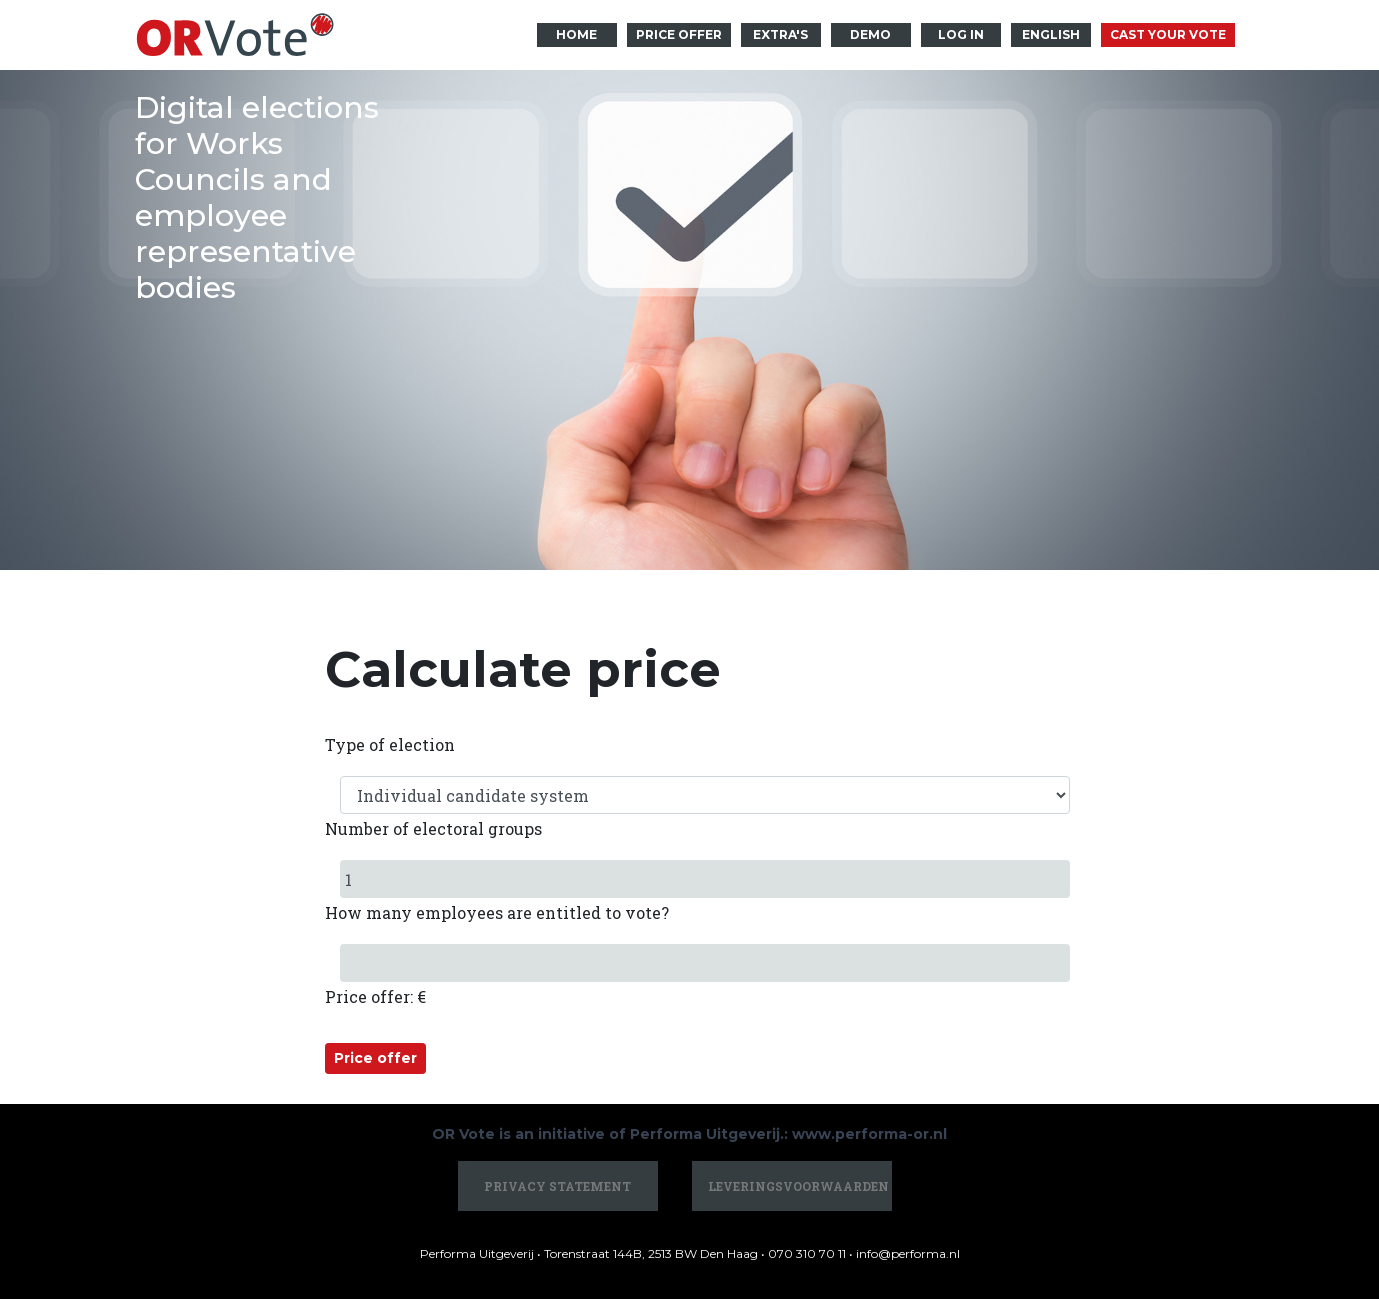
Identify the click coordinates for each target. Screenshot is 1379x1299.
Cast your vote (1168, 34)
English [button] (1051, 34)
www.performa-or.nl (869, 1134)
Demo (870, 34)
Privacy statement (557, 1186)
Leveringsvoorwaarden (798, 1186)
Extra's (780, 34)
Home (576, 34)
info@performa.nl (908, 1253)
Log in (961, 34)
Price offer (679, 34)
